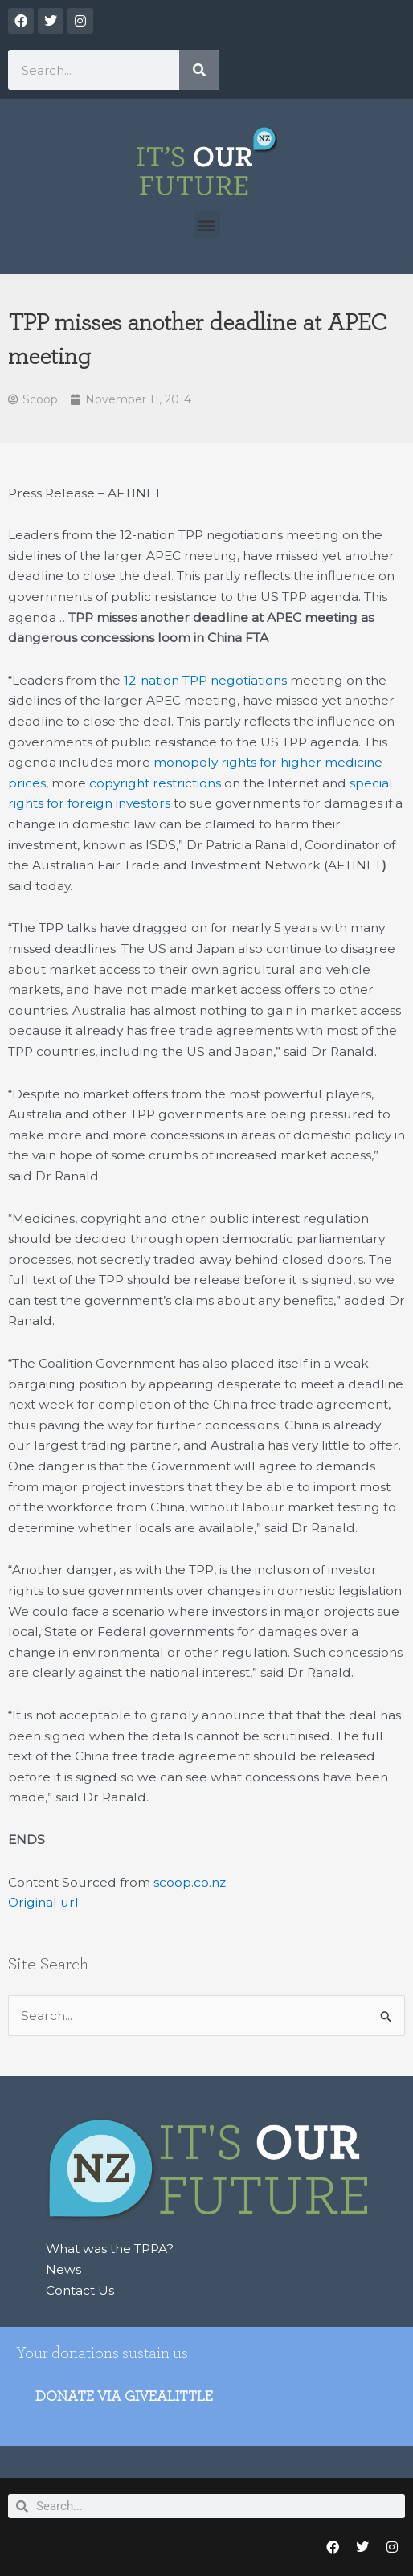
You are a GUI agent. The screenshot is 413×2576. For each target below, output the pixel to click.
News (63, 2269)
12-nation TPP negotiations (205, 680)
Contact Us (80, 2290)
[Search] (199, 70)
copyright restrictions (155, 783)
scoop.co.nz (189, 1882)
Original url (43, 1902)
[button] (207, 224)
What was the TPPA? (110, 2248)
